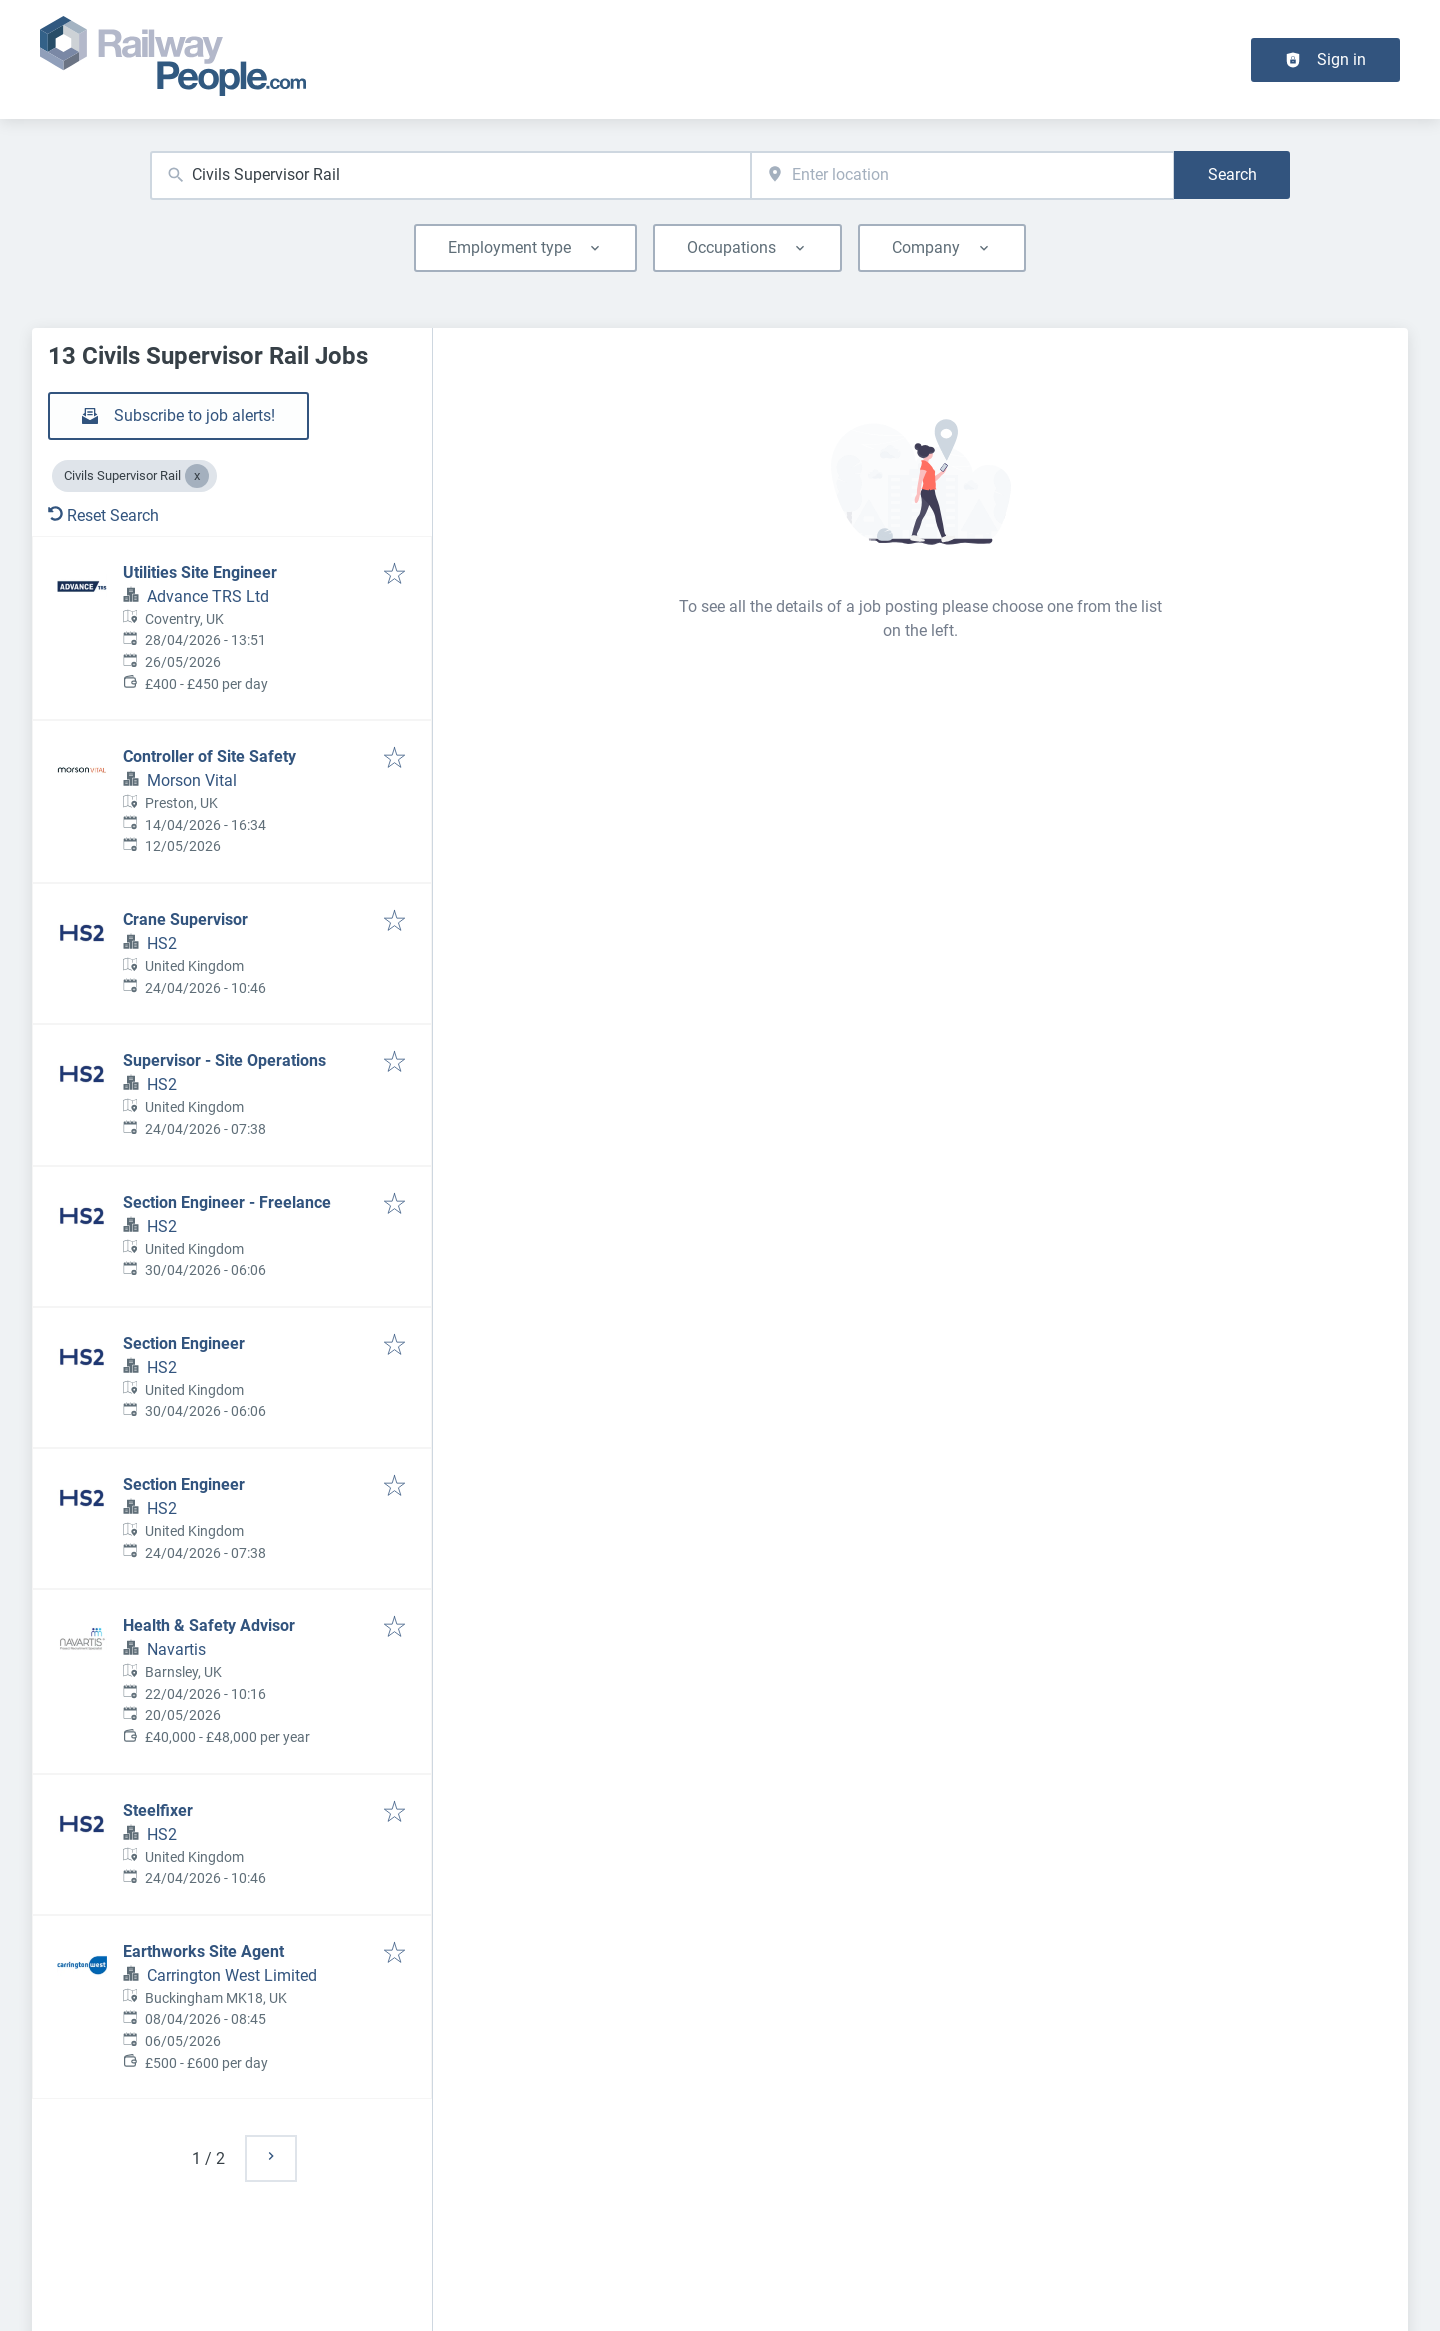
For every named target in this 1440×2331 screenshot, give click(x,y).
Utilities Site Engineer (200, 572)
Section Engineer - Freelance (227, 1202)
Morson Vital (192, 780)
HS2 (162, 943)
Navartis (176, 1649)
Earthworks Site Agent (203, 1951)
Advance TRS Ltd (208, 596)
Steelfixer (158, 1810)
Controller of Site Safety (209, 756)
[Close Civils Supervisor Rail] (197, 476)
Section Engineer (184, 1343)
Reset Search (103, 515)
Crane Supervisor (185, 919)
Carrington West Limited (232, 1975)
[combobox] (450, 175)
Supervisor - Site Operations (224, 1060)
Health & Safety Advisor (209, 1625)
